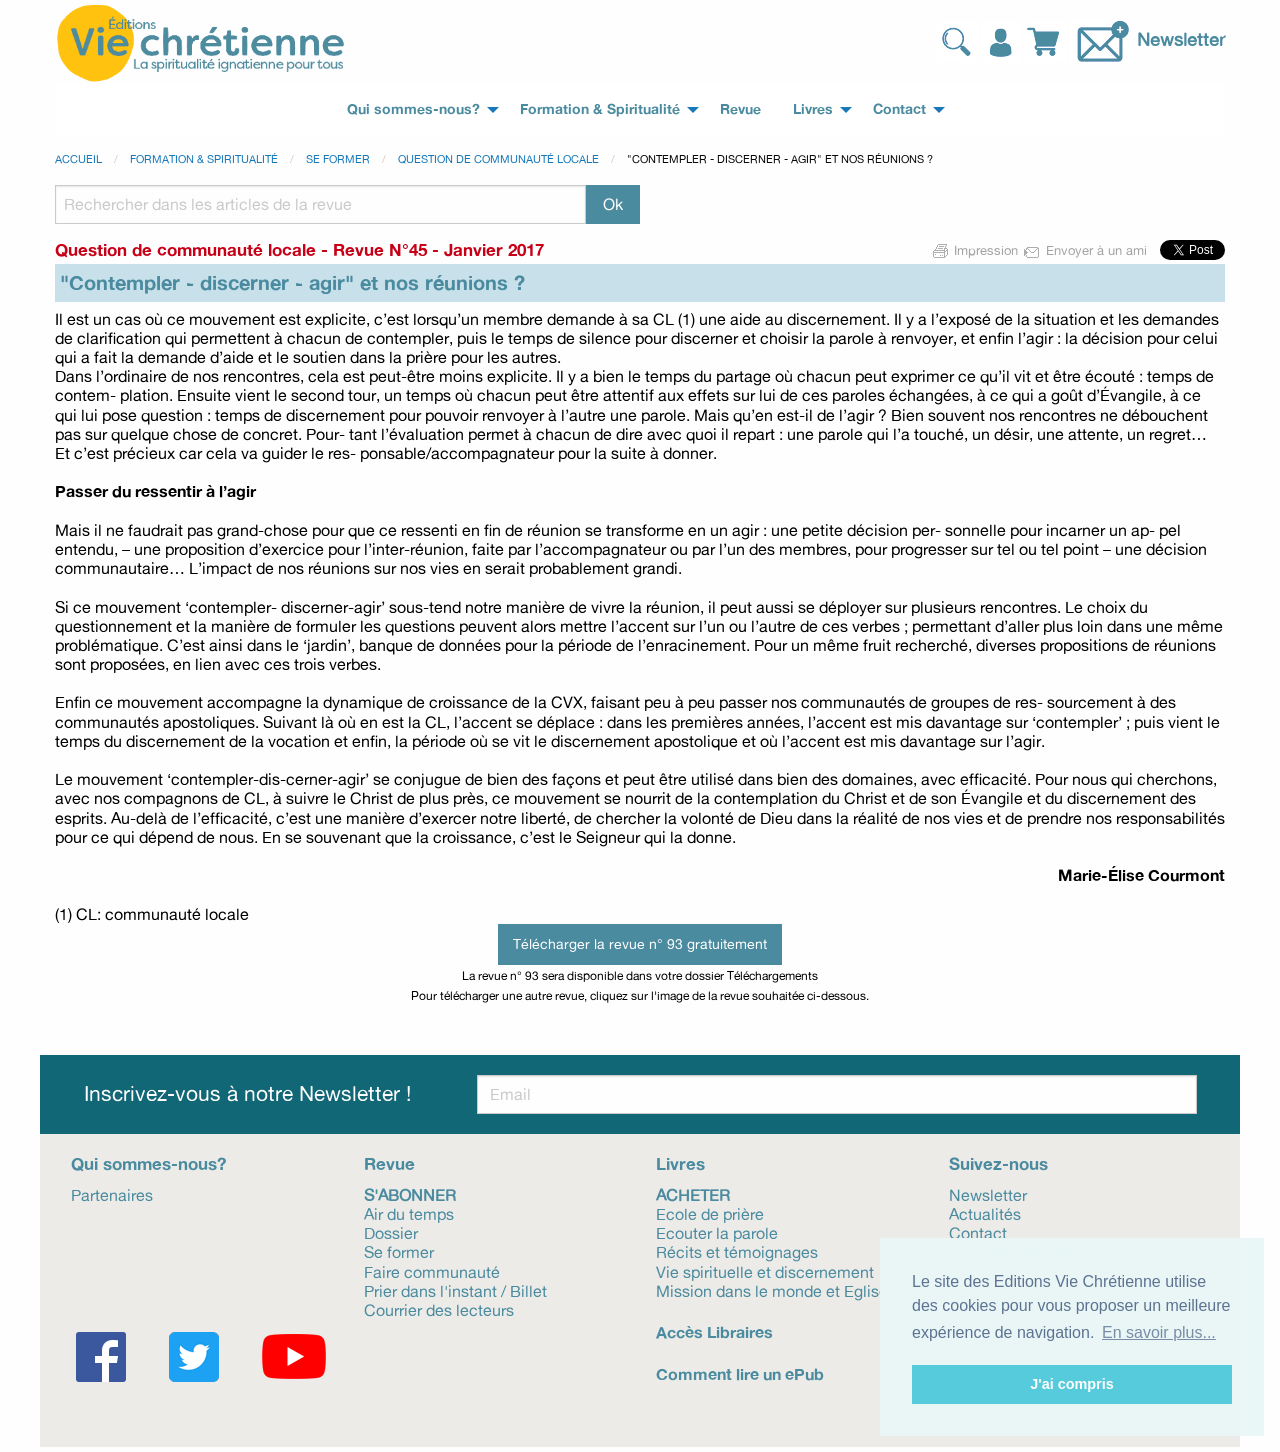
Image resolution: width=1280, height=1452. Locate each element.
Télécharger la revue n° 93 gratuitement (640, 943)
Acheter (693, 1194)
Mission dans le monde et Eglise (772, 1290)
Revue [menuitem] (740, 109)
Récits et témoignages (737, 1251)
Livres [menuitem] (813, 109)
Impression (976, 250)
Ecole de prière (710, 1213)
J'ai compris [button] (1071, 1384)
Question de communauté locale (498, 159)
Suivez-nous (998, 1163)
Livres (680, 1163)
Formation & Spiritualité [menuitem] (600, 109)
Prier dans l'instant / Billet (455, 1290)
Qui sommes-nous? (148, 1163)
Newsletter (1181, 39)
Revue (389, 1163)
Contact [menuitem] (899, 109)
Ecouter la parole (717, 1232)
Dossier (391, 1232)
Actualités (985, 1213)
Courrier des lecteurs (439, 1309)
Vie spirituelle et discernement (765, 1271)
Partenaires (112, 1194)
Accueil (78, 159)
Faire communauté (432, 1271)
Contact (978, 1232)
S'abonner (410, 1194)
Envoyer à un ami (1086, 250)
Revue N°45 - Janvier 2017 (438, 249)
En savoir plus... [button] (1159, 1332)
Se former (338, 159)
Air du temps (409, 1213)
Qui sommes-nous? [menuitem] (413, 109)
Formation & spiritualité (204, 159)
